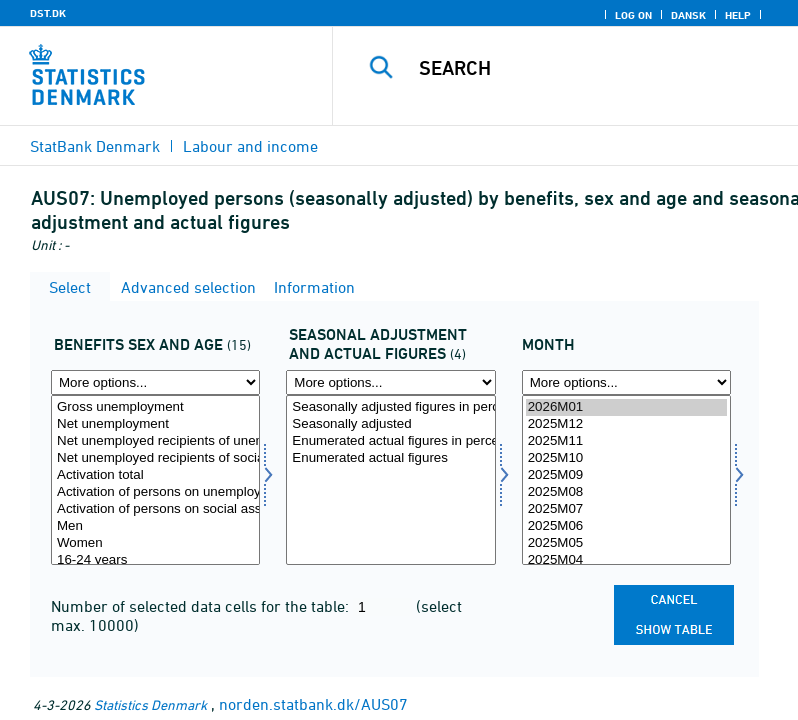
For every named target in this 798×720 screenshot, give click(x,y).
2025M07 (626, 509)
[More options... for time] (626, 382)
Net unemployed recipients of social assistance (155, 458)
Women (155, 543)
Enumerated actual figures (390, 458)
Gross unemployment (155, 407)
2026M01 (626, 407)
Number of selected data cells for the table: (202, 606)
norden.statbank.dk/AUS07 (313, 704)
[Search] (595, 68)
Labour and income (250, 146)
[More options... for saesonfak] (390, 382)
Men (155, 526)
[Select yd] (155, 480)
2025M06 (626, 526)
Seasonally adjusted (390, 424)
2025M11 (626, 441)
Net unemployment (155, 424)
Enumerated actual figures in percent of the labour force (390, 441)
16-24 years (155, 560)
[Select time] (626, 480)
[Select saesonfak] (390, 480)
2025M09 (626, 475)
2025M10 (626, 458)
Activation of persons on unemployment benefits (155, 492)
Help (738, 15)
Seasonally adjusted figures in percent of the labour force (390, 407)
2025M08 (626, 492)
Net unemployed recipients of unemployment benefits (155, 441)
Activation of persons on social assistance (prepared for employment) (155, 509)
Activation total (155, 475)
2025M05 (626, 543)
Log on (633, 15)
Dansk (688, 15)
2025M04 (626, 560)
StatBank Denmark (95, 146)
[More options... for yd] (155, 382)
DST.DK (48, 13)
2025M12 (626, 424)
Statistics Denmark (150, 704)
